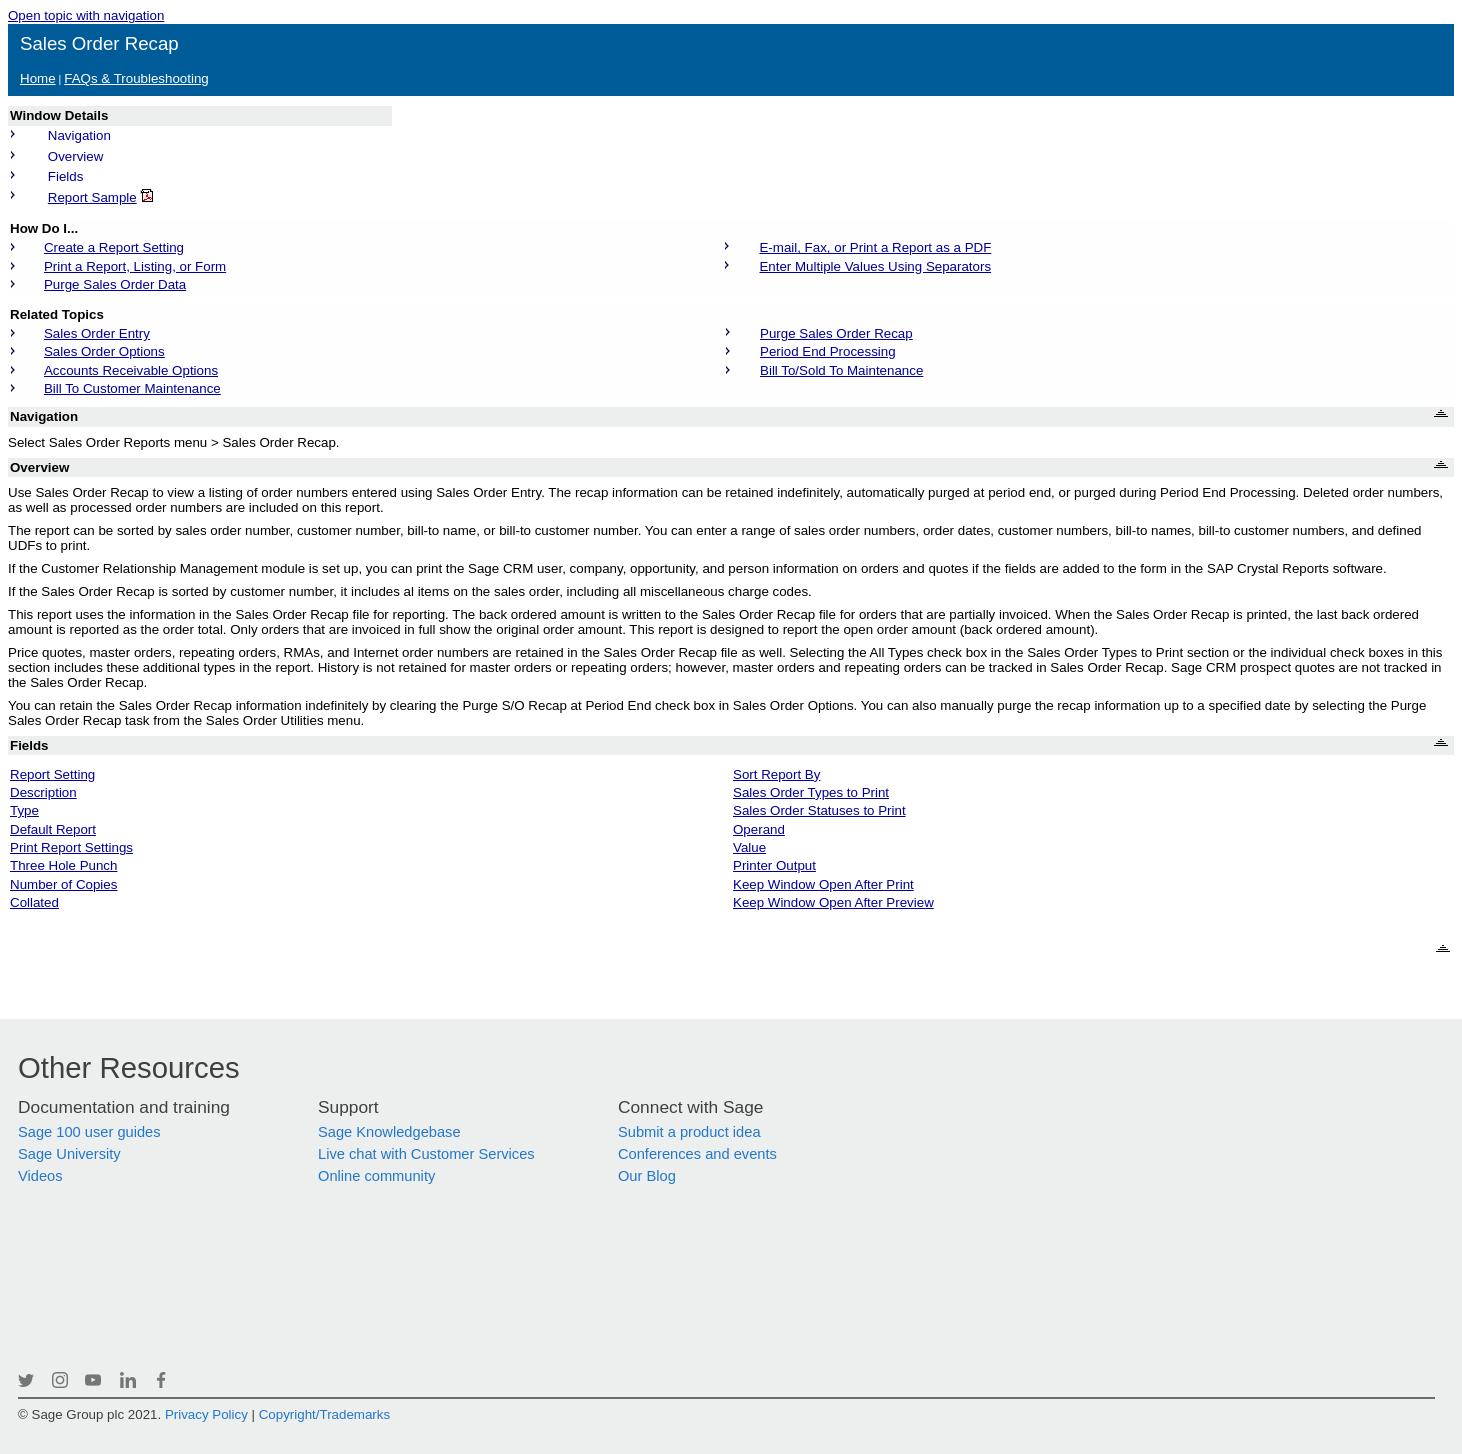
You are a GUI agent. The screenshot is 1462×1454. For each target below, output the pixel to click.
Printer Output (774, 865)
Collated (34, 902)
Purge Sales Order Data (115, 284)
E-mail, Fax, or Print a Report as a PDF (875, 247)
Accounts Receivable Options (131, 370)
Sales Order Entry (97, 333)
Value (749, 847)
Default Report (53, 829)
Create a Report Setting (114, 247)
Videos (40, 1176)
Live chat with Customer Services (426, 1154)
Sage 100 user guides (89, 1132)
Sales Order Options (104, 351)
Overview (76, 156)
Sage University (69, 1154)
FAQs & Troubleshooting (136, 78)
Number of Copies (63, 884)
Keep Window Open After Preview (833, 902)
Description (43, 792)
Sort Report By (776, 774)
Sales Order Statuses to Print (819, 810)
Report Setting (52, 774)
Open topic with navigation (86, 15)
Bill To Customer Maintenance (132, 388)
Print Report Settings (71, 847)
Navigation (79, 135)
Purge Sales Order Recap (836, 333)
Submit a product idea (689, 1132)
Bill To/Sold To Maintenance (841, 370)
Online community (376, 1176)
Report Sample (92, 197)
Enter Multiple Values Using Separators (875, 266)
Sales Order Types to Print (811, 792)
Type (24, 810)
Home (38, 78)
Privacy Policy (206, 1414)
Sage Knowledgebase (389, 1132)
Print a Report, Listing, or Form (135, 266)
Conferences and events (697, 1154)
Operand (759, 829)
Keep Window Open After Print (823, 884)
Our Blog (647, 1176)
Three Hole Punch (63, 865)
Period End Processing (828, 351)
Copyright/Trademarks (324, 1414)
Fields (66, 176)
